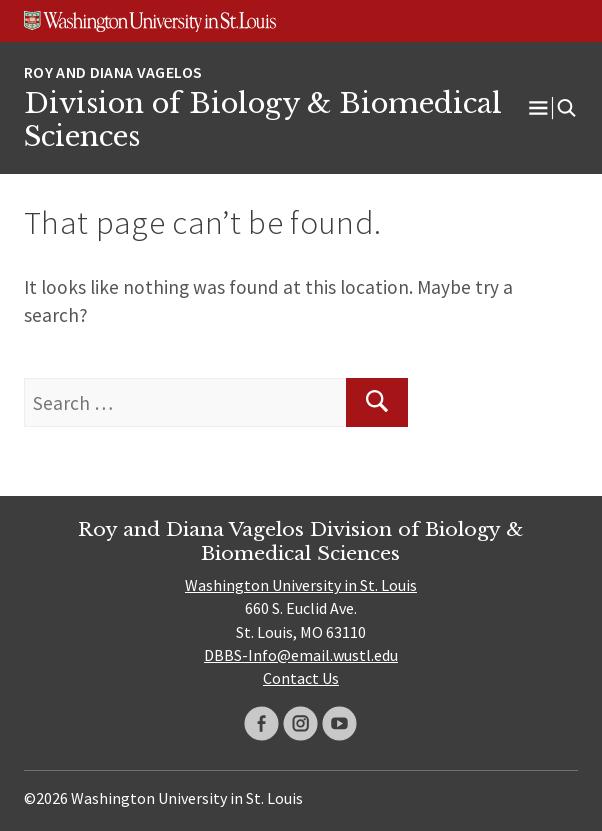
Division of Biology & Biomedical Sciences (263, 119)
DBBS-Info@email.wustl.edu (301, 655)
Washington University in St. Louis (301, 585)
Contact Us (301, 678)
